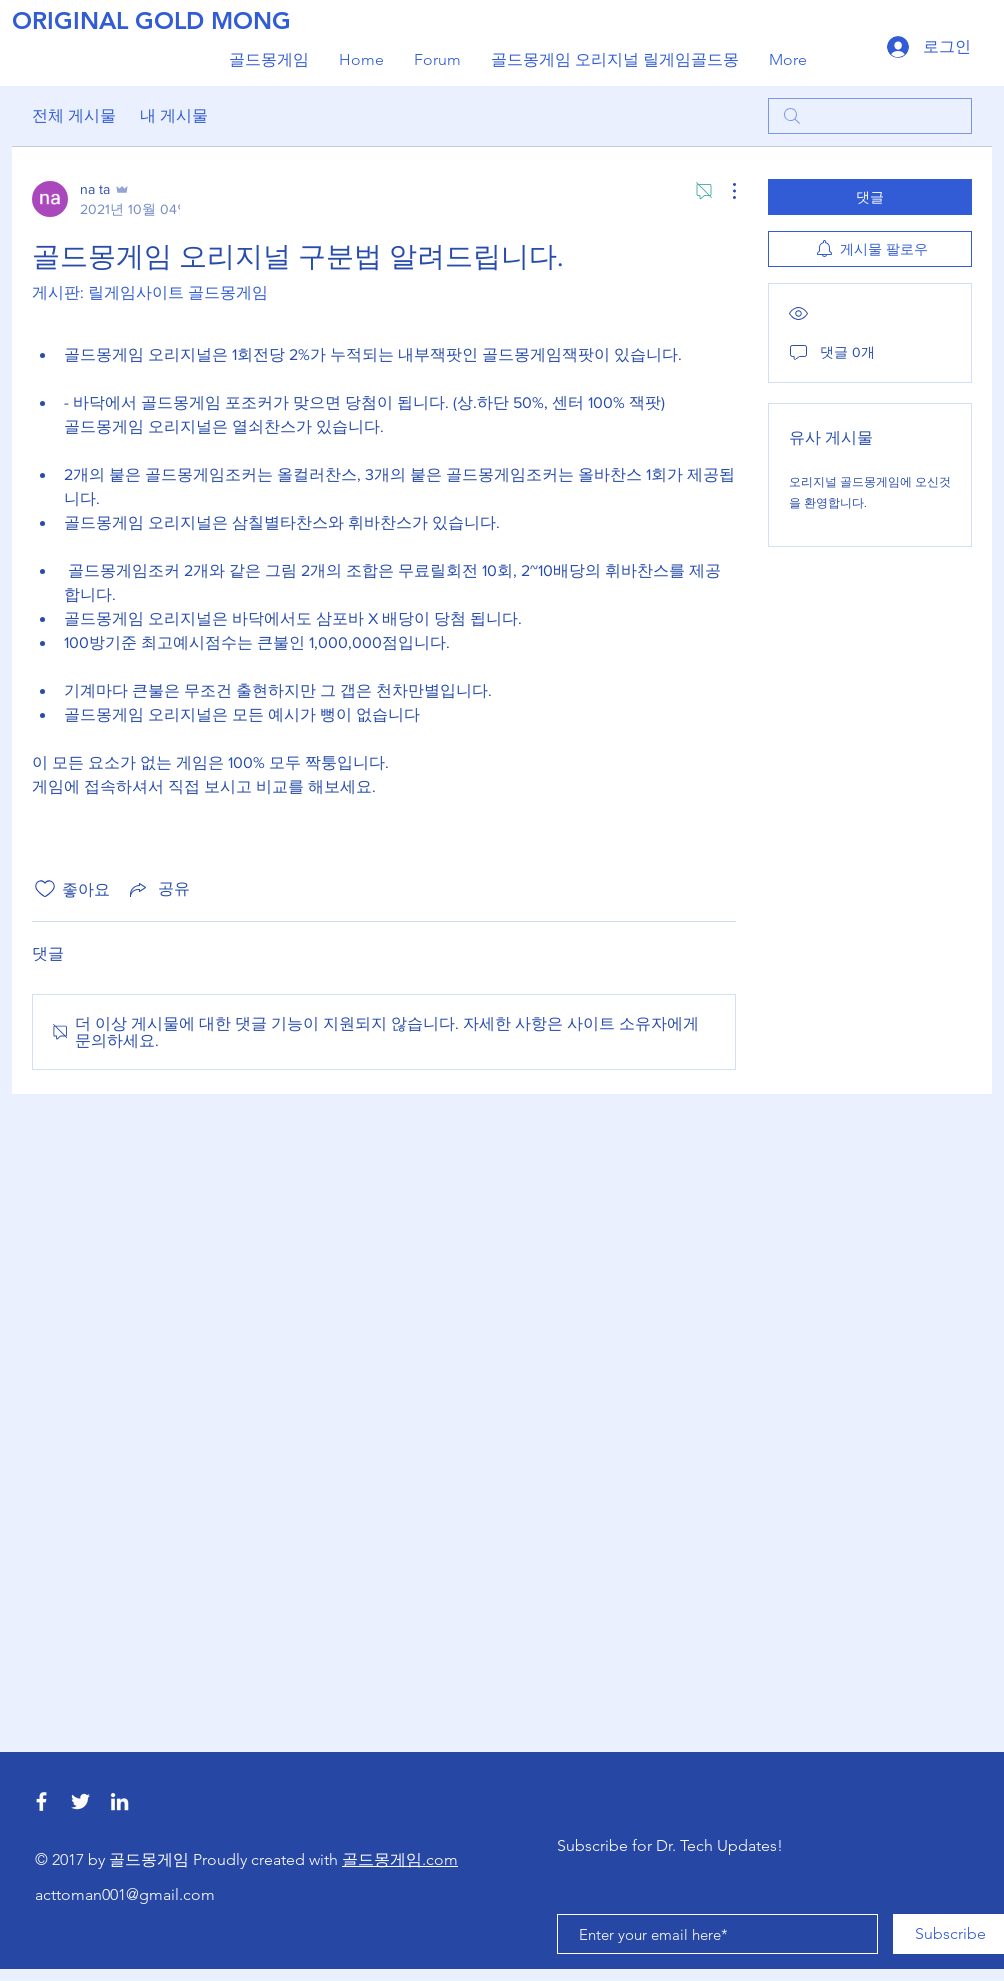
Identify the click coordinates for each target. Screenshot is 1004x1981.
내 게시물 (174, 115)
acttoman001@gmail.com (125, 1894)
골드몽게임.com (400, 1859)
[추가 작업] (724, 191)
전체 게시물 (74, 115)
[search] (870, 116)
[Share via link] (158, 889)
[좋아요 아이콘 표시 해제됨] (45, 889)
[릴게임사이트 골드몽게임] (80, 1801)
